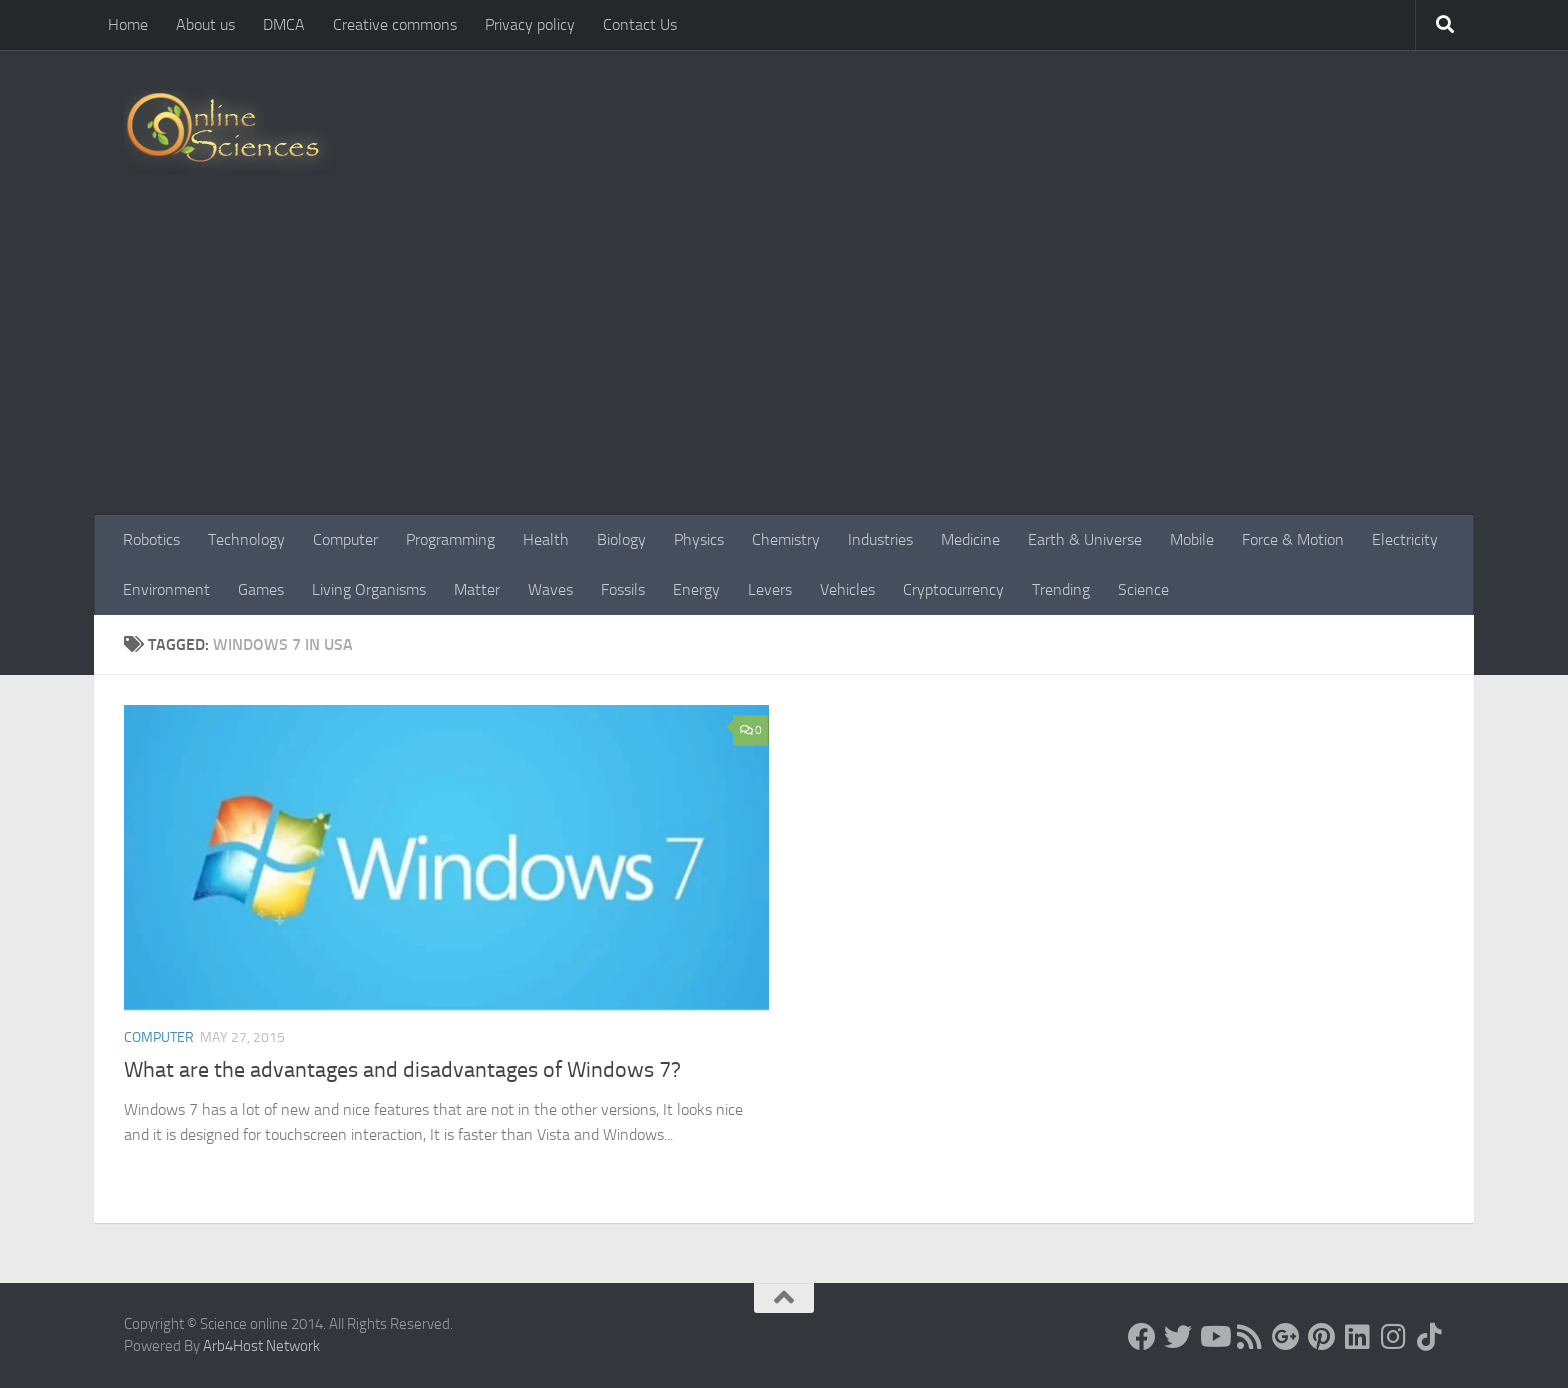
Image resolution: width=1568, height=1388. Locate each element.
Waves (550, 589)
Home (128, 24)
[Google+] (1286, 1337)
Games (261, 589)
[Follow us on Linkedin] (1358, 1337)
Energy (696, 589)
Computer (345, 539)
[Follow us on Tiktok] (1430, 1337)
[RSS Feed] (1250, 1337)
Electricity (1405, 539)
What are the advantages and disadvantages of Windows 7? (402, 1070)
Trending (1061, 589)
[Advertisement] (784, 365)
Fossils (623, 589)
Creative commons (395, 24)
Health (546, 539)
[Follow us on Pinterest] (1322, 1337)
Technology (246, 539)
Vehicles (847, 589)
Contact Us (640, 24)
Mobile (1192, 539)
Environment (166, 589)
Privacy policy (530, 24)
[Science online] (1142, 1337)
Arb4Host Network (261, 1346)
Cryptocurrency (953, 589)
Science (1143, 589)
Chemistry (786, 539)
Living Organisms (369, 589)
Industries (880, 539)
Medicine (970, 539)
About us (205, 24)
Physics (699, 539)
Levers (770, 589)
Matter (477, 589)
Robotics (151, 539)
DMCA (284, 24)
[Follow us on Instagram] (1394, 1337)
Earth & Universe (1085, 539)
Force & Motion (1293, 539)
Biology (621, 539)
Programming (450, 539)
